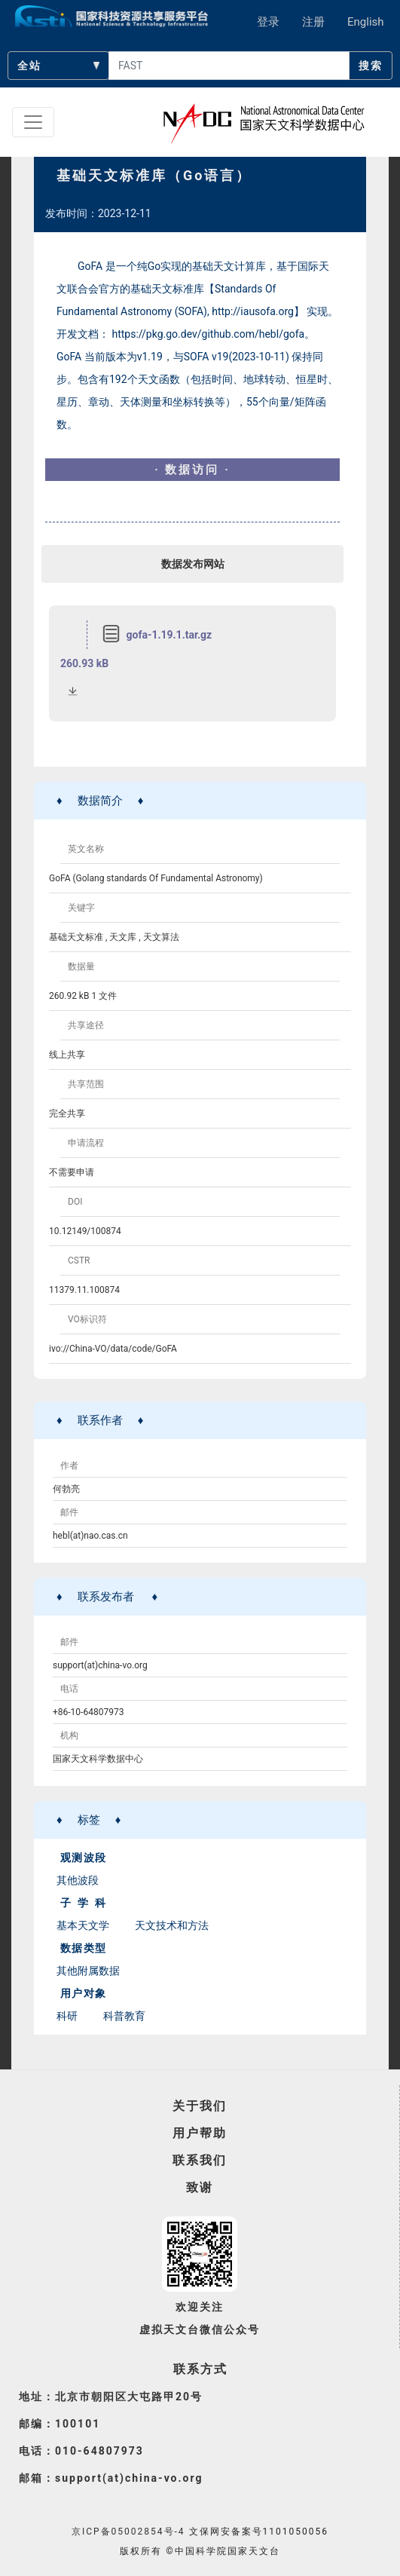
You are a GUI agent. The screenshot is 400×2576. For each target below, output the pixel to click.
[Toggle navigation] (33, 122)
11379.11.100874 (84, 1290)
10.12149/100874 (85, 1231)
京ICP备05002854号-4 (128, 2531)
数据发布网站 (192, 564)
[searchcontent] (229, 65)
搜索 (371, 66)
